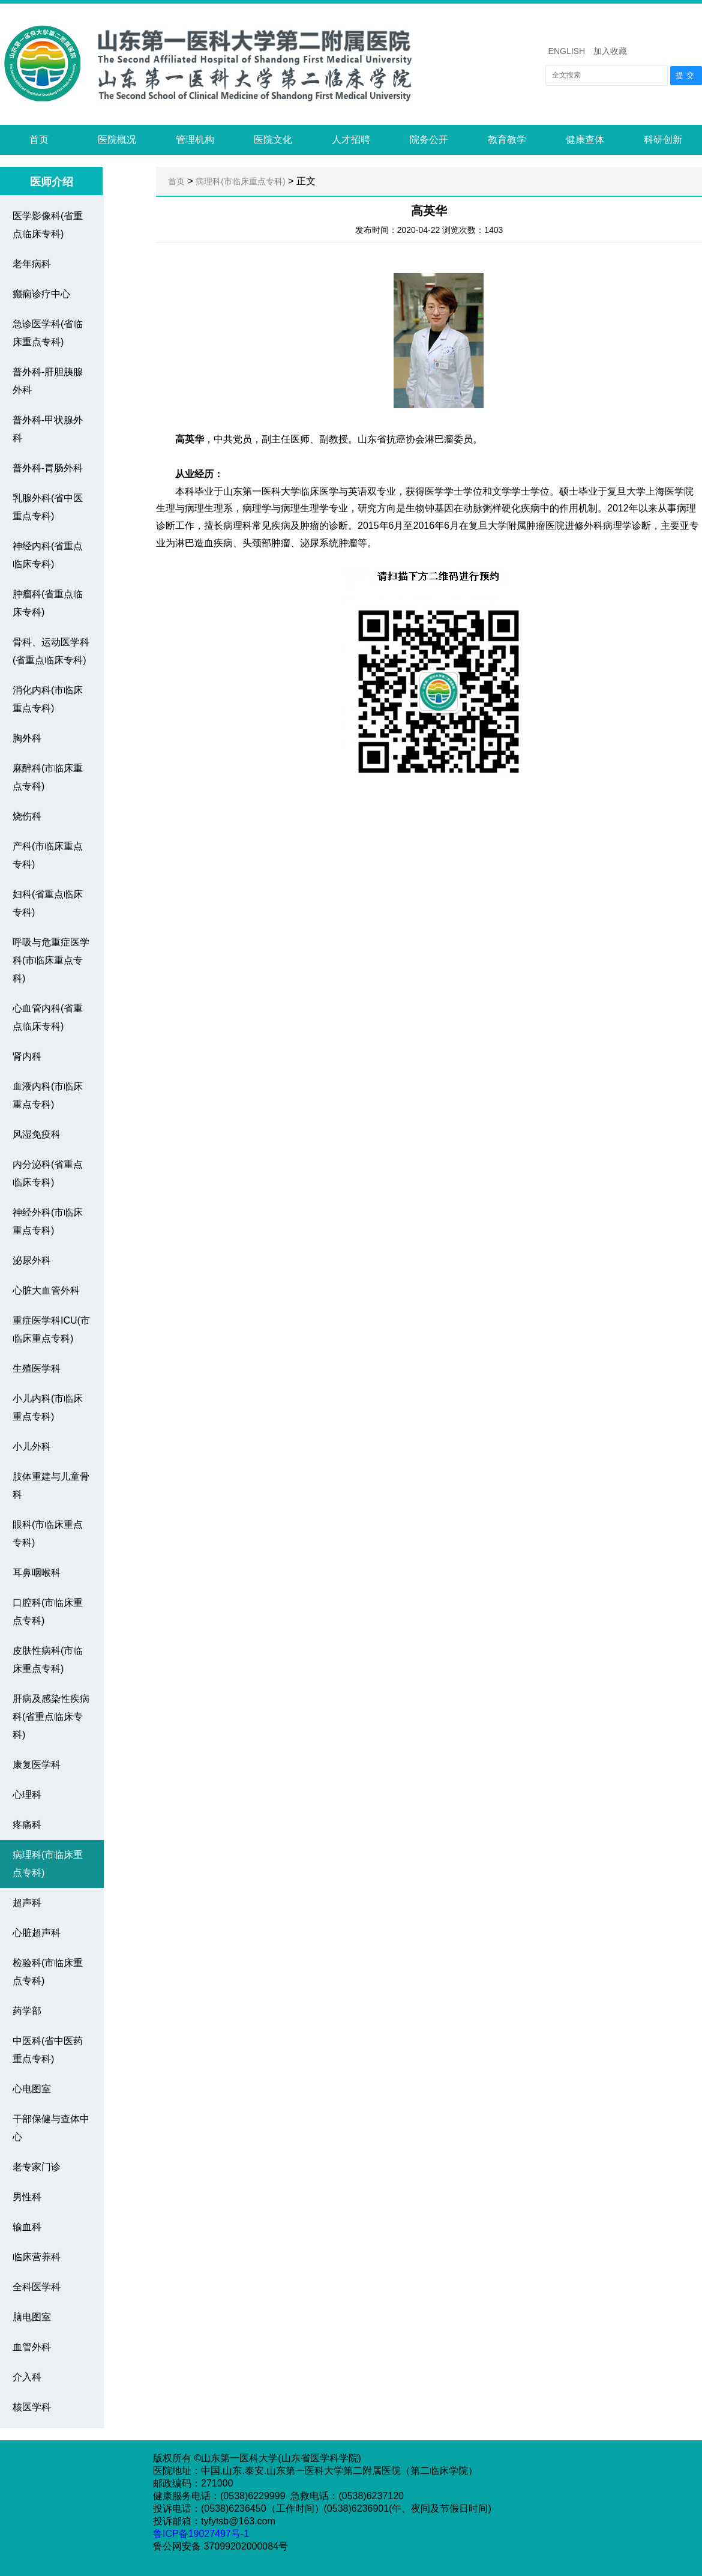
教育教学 (507, 139)
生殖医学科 (37, 1368)
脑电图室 (32, 2317)
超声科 (27, 1903)
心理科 (27, 1795)
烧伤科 (27, 816)
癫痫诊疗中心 (41, 294)
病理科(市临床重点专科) (240, 181)
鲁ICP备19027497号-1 (202, 2534)
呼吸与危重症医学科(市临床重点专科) (51, 960)
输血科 (27, 2227)
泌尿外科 (32, 1260)
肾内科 (27, 1056)
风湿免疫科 (37, 1134)
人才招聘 (351, 139)
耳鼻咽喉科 (37, 1572)
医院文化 (273, 139)
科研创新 (663, 139)
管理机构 (195, 139)
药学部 (27, 2011)
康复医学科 (37, 1765)
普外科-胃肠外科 (48, 468)
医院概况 (117, 139)
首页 (39, 139)
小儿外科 (32, 1446)
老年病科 (32, 264)
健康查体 (585, 139)
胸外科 (27, 738)
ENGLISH (566, 51)
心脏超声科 (37, 1933)
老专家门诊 (37, 2167)
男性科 (27, 2197)
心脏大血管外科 (46, 1290)
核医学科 (32, 2407)
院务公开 (429, 139)
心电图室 (32, 2089)
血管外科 (32, 2347)
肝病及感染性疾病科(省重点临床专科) (51, 1717)
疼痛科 (27, 1825)
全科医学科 (37, 2287)
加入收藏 (610, 51)
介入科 (27, 2377)
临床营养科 (37, 2257)
